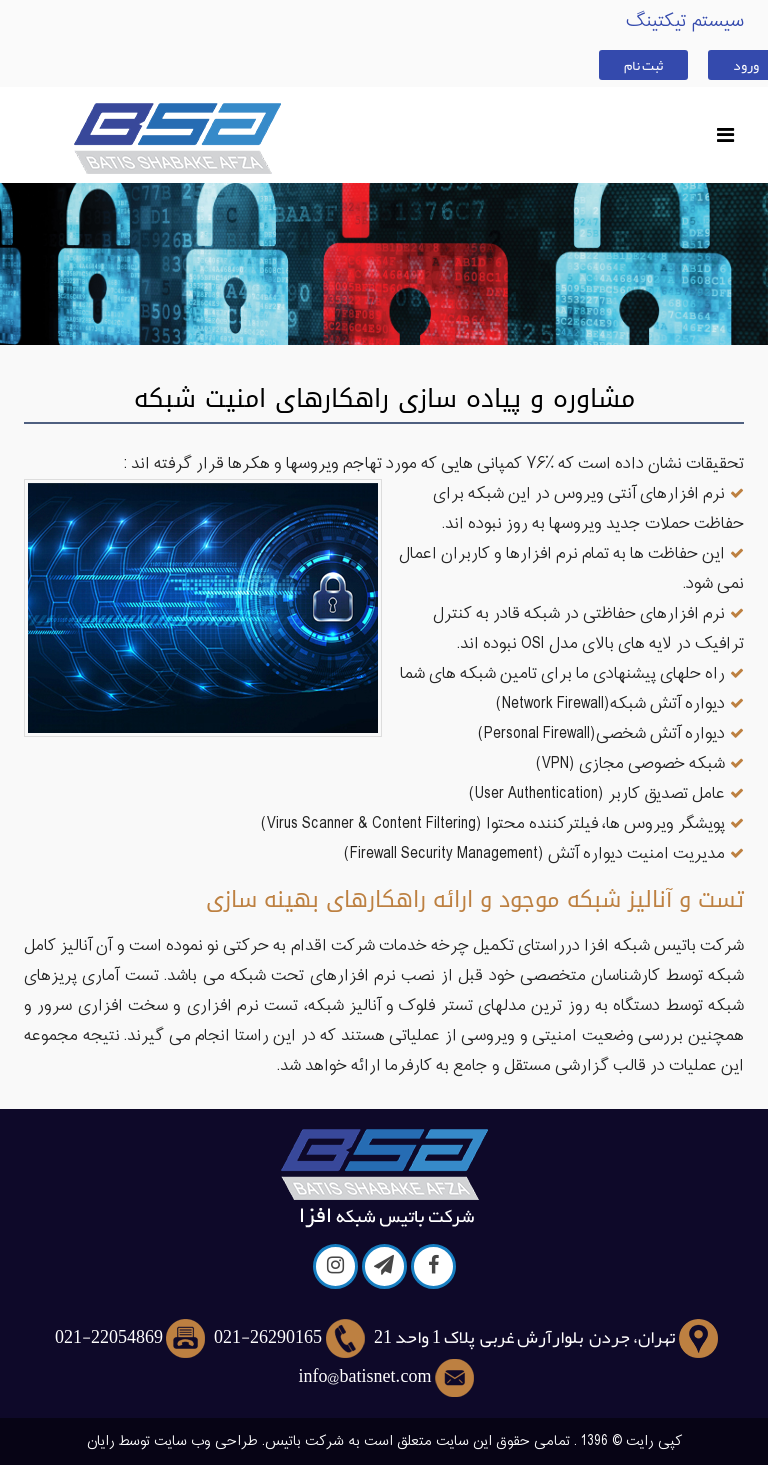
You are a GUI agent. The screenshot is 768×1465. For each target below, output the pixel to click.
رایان (101, 1441)
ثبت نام (643, 65)
